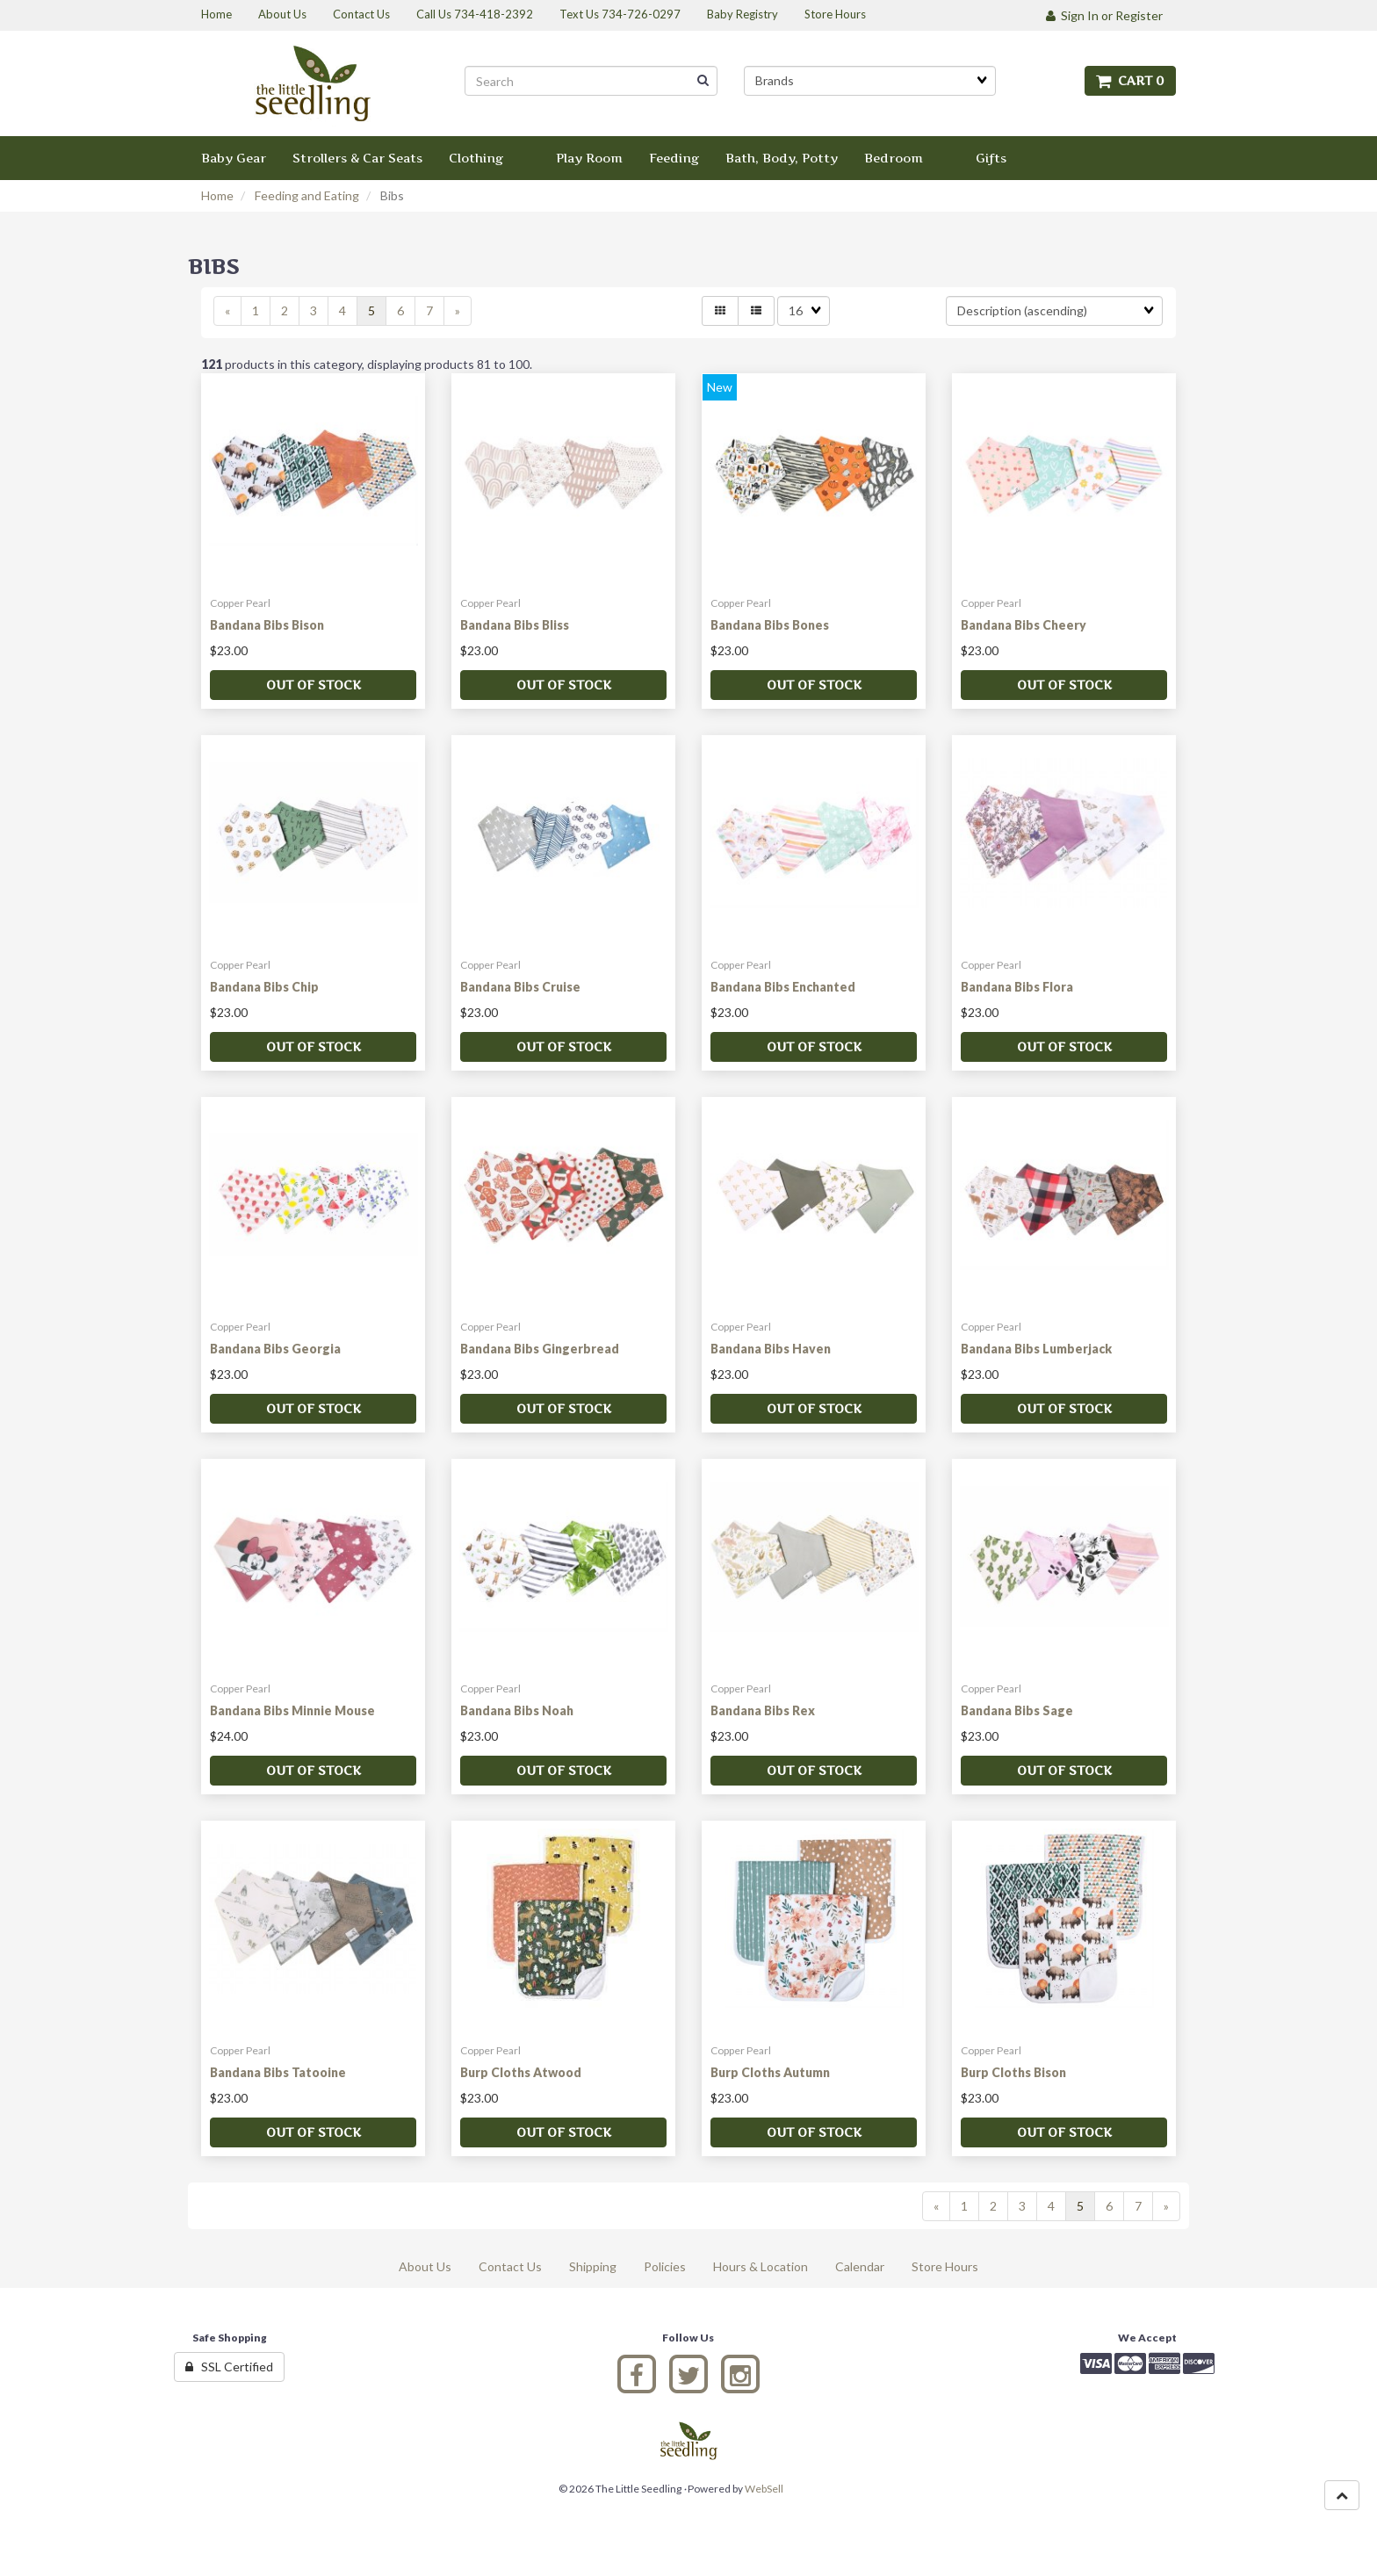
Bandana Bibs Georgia (275, 1348)
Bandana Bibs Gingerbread (539, 1348)
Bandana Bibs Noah (516, 1710)
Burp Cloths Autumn (770, 2072)
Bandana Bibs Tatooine (278, 2072)
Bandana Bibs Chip (264, 986)
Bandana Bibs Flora (1017, 986)
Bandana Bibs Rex (762, 1710)
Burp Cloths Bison (1013, 2072)
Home (217, 195)
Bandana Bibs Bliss (514, 624)
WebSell (764, 2488)
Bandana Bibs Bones (769, 624)
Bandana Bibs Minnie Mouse (292, 1710)
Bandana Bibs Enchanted (782, 986)
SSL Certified (229, 2366)
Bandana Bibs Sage (1017, 1710)
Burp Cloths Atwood (520, 2072)
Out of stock (313, 684)
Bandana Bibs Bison (267, 624)
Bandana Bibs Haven (770, 1348)
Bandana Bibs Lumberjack (1036, 1348)
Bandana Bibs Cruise (520, 986)
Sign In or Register (1104, 15)
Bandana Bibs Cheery (1023, 624)
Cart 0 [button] (1130, 80)
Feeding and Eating (307, 195)
